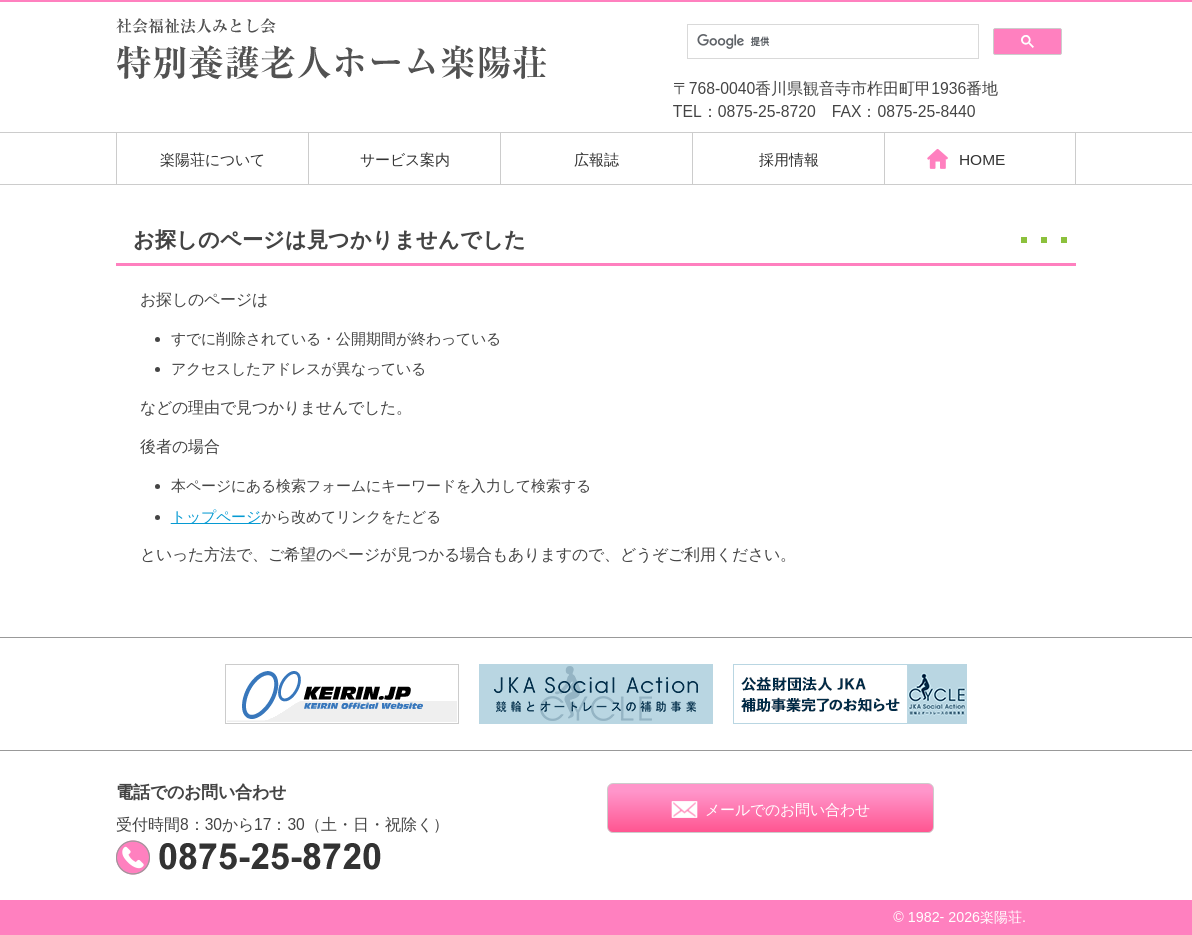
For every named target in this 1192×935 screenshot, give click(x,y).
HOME (980, 159)
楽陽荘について (212, 159)
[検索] (831, 42)
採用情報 (789, 159)
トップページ (216, 516)
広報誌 (596, 159)
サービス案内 (405, 159)
